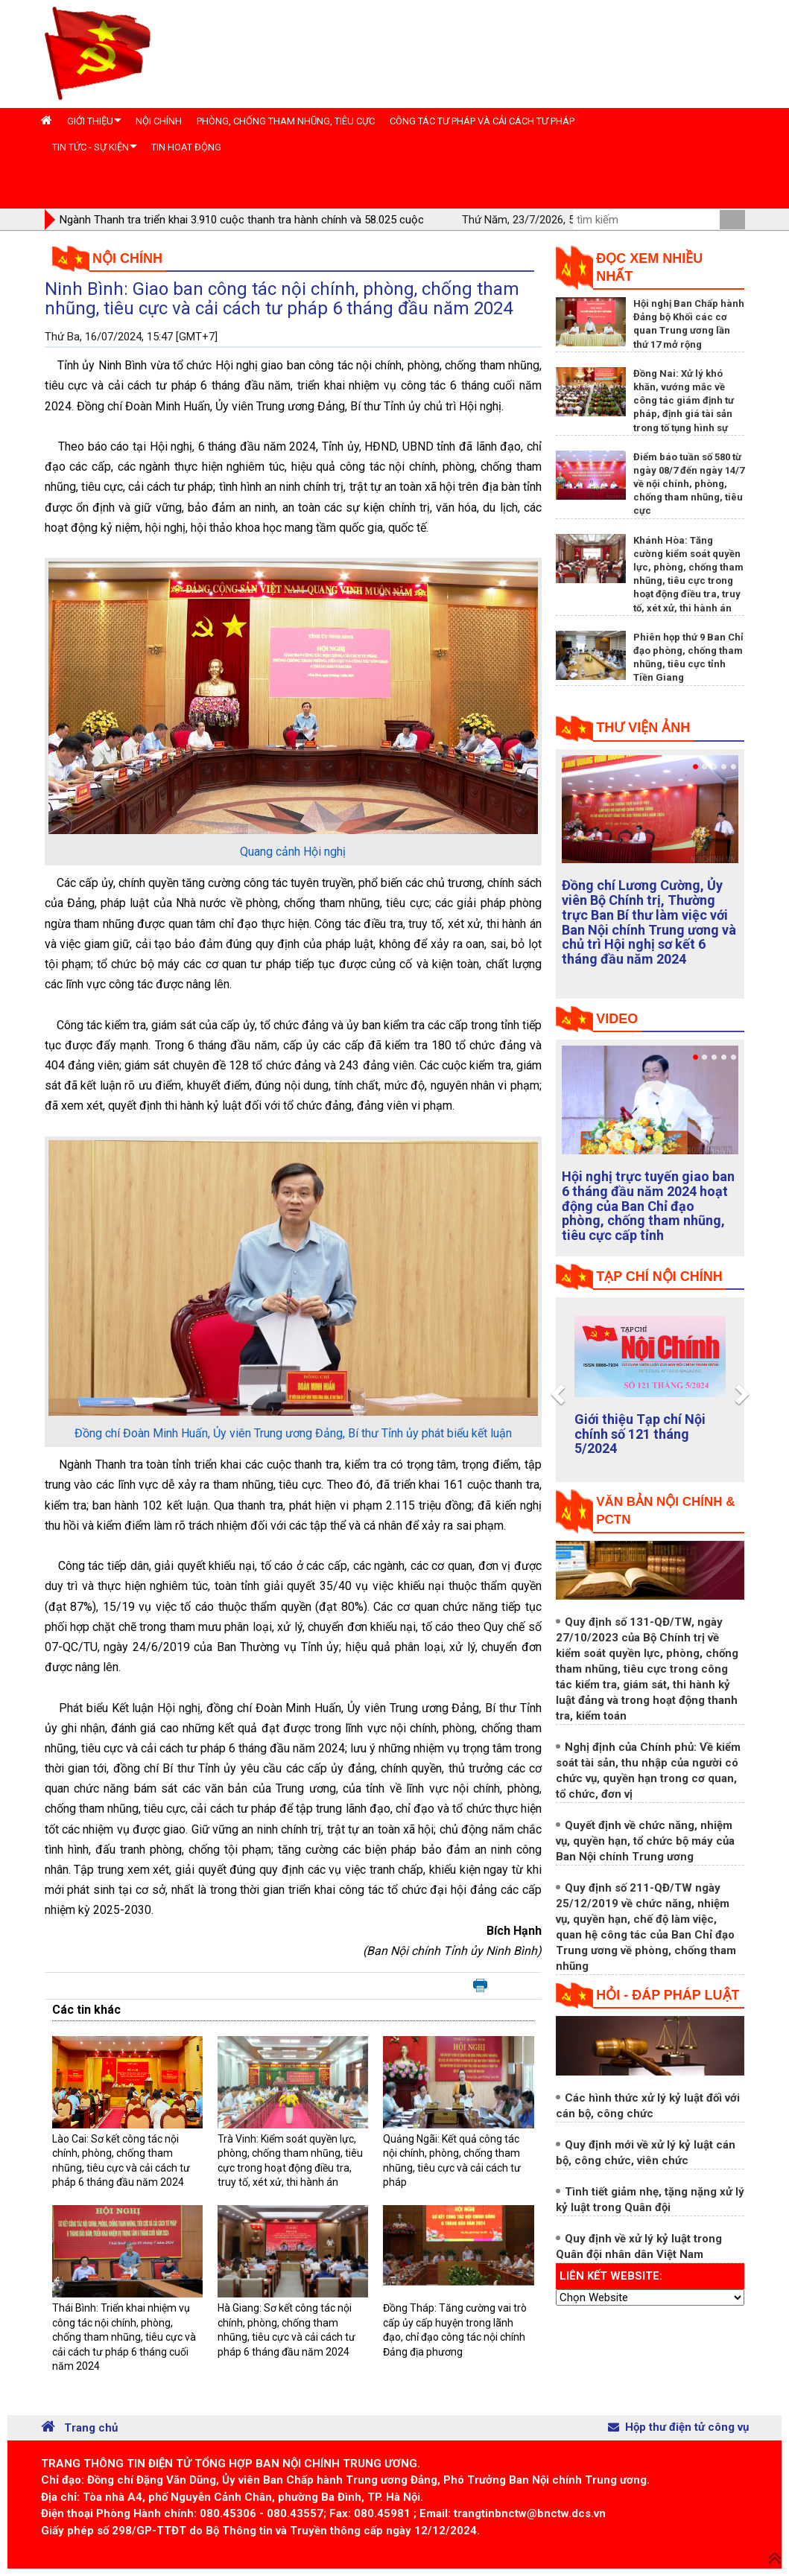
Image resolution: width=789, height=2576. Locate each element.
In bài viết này (480, 1986)
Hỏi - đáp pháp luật (667, 1995)
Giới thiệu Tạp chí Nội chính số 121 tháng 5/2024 (640, 1434)
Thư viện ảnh (643, 727)
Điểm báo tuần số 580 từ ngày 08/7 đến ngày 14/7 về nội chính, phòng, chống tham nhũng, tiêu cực (688, 484)
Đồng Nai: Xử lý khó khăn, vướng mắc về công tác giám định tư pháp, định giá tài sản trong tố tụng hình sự (683, 400)
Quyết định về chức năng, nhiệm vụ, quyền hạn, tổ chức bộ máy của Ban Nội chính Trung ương (645, 1841)
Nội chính (127, 258)
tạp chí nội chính (659, 1276)
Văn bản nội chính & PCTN (665, 1511)
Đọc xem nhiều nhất (649, 267)
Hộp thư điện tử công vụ (678, 2427)
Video (617, 1018)
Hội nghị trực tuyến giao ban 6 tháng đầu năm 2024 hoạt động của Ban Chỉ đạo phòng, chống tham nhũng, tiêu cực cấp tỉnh (648, 1205)
